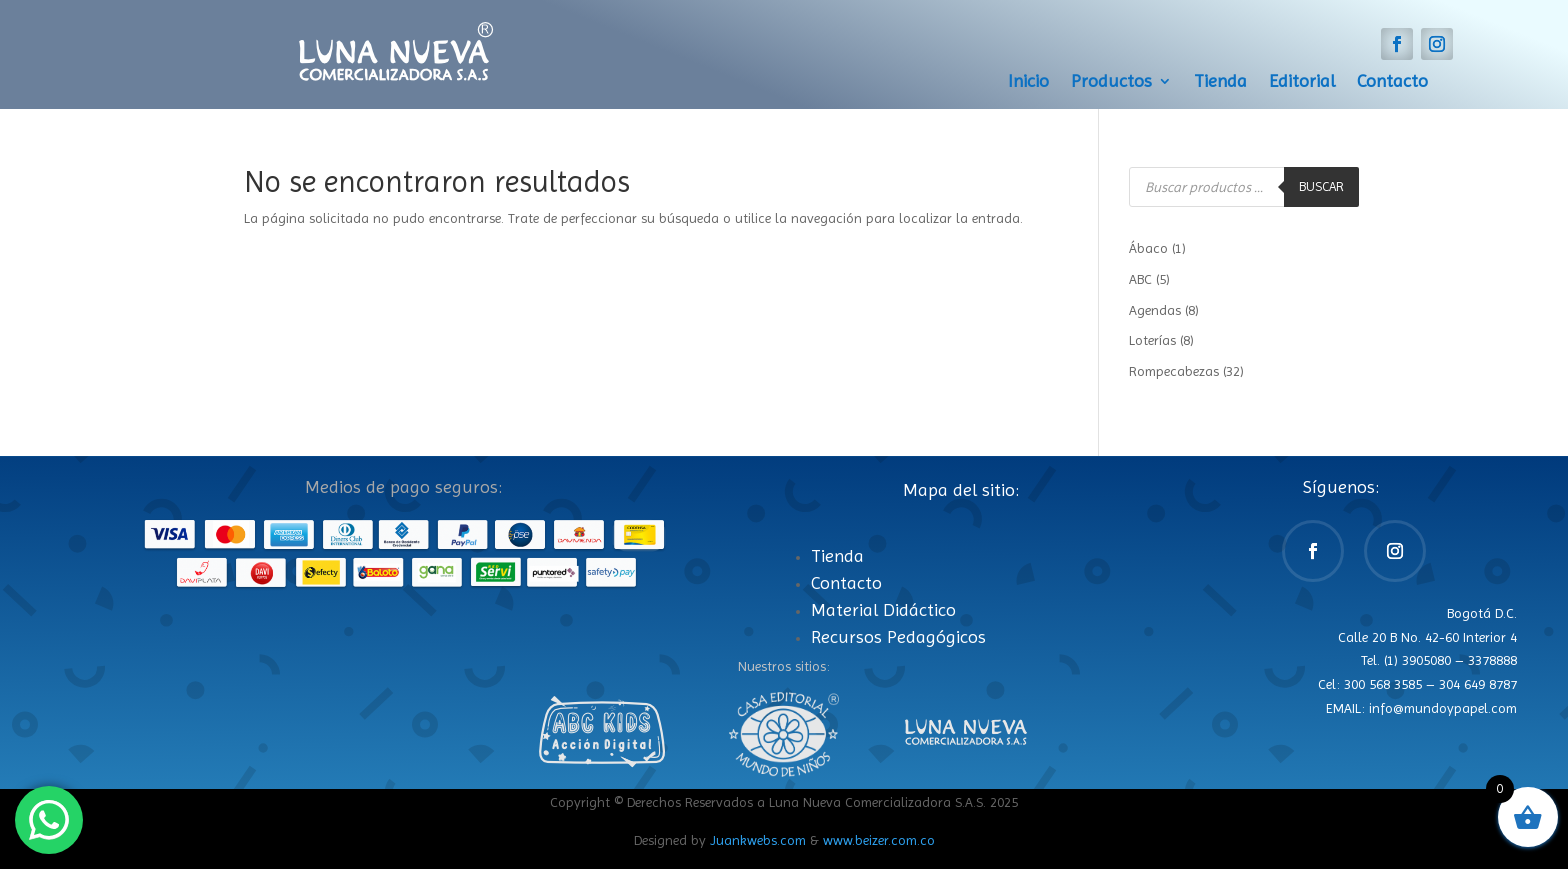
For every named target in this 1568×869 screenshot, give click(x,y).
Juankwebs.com (758, 840)
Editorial (1302, 82)
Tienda (1220, 82)
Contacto (1392, 82)
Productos (1111, 82)
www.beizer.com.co (879, 840)
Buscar (1321, 186)
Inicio (1028, 82)
